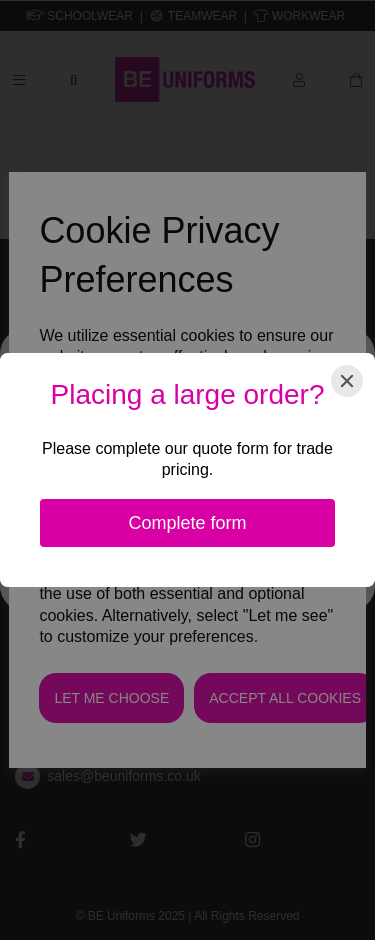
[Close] (347, 381)
